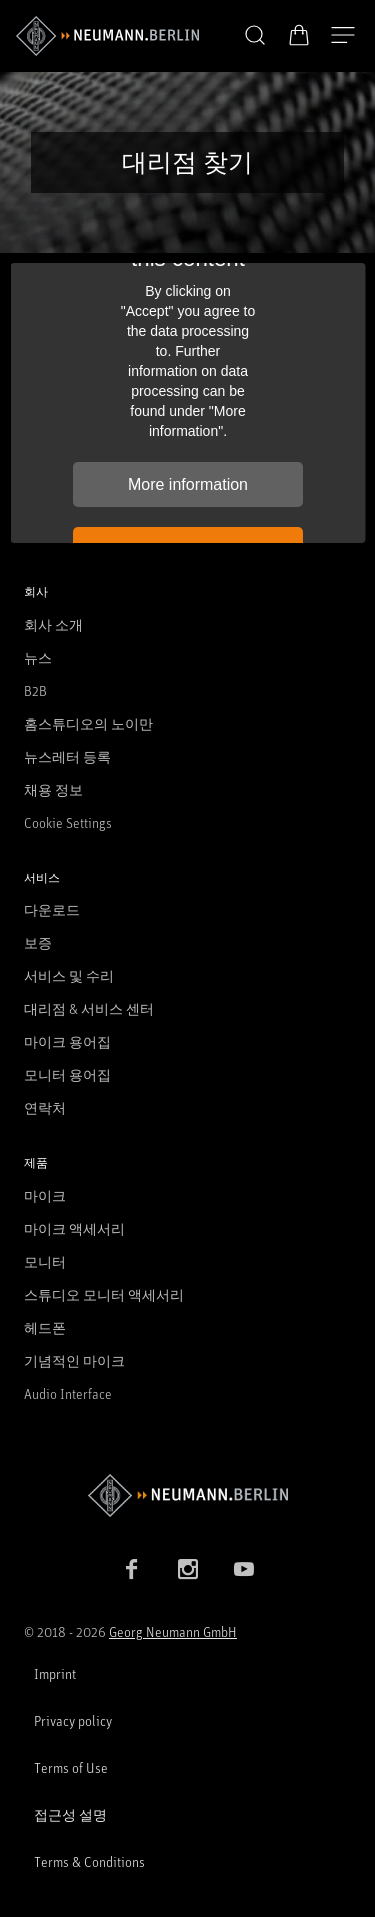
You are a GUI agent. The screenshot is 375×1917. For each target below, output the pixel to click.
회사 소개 (53, 624)
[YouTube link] (244, 1569)
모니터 (45, 1261)
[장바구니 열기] (299, 35)
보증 (38, 942)
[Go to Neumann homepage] (187, 1495)
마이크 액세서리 (74, 1228)
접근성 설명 (70, 1814)
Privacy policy (73, 1720)
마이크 (45, 1195)
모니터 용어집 (67, 1074)
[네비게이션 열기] (343, 36)
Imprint (55, 1673)
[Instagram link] (188, 1569)
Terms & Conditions (89, 1861)
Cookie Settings (68, 822)
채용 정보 (53, 789)
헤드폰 (45, 1327)
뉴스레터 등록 (67, 756)
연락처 (45, 1107)
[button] (255, 36)
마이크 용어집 (67, 1041)
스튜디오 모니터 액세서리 (104, 1294)
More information (187, 484)
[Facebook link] (132, 1569)
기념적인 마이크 (74, 1360)
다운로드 (52, 909)
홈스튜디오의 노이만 (88, 723)
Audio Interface (68, 1393)
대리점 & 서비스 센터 (89, 1008)
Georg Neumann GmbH (173, 1631)
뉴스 (38, 657)
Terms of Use (71, 1767)
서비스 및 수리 (69, 975)
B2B (35, 690)
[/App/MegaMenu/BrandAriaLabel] (107, 36)
